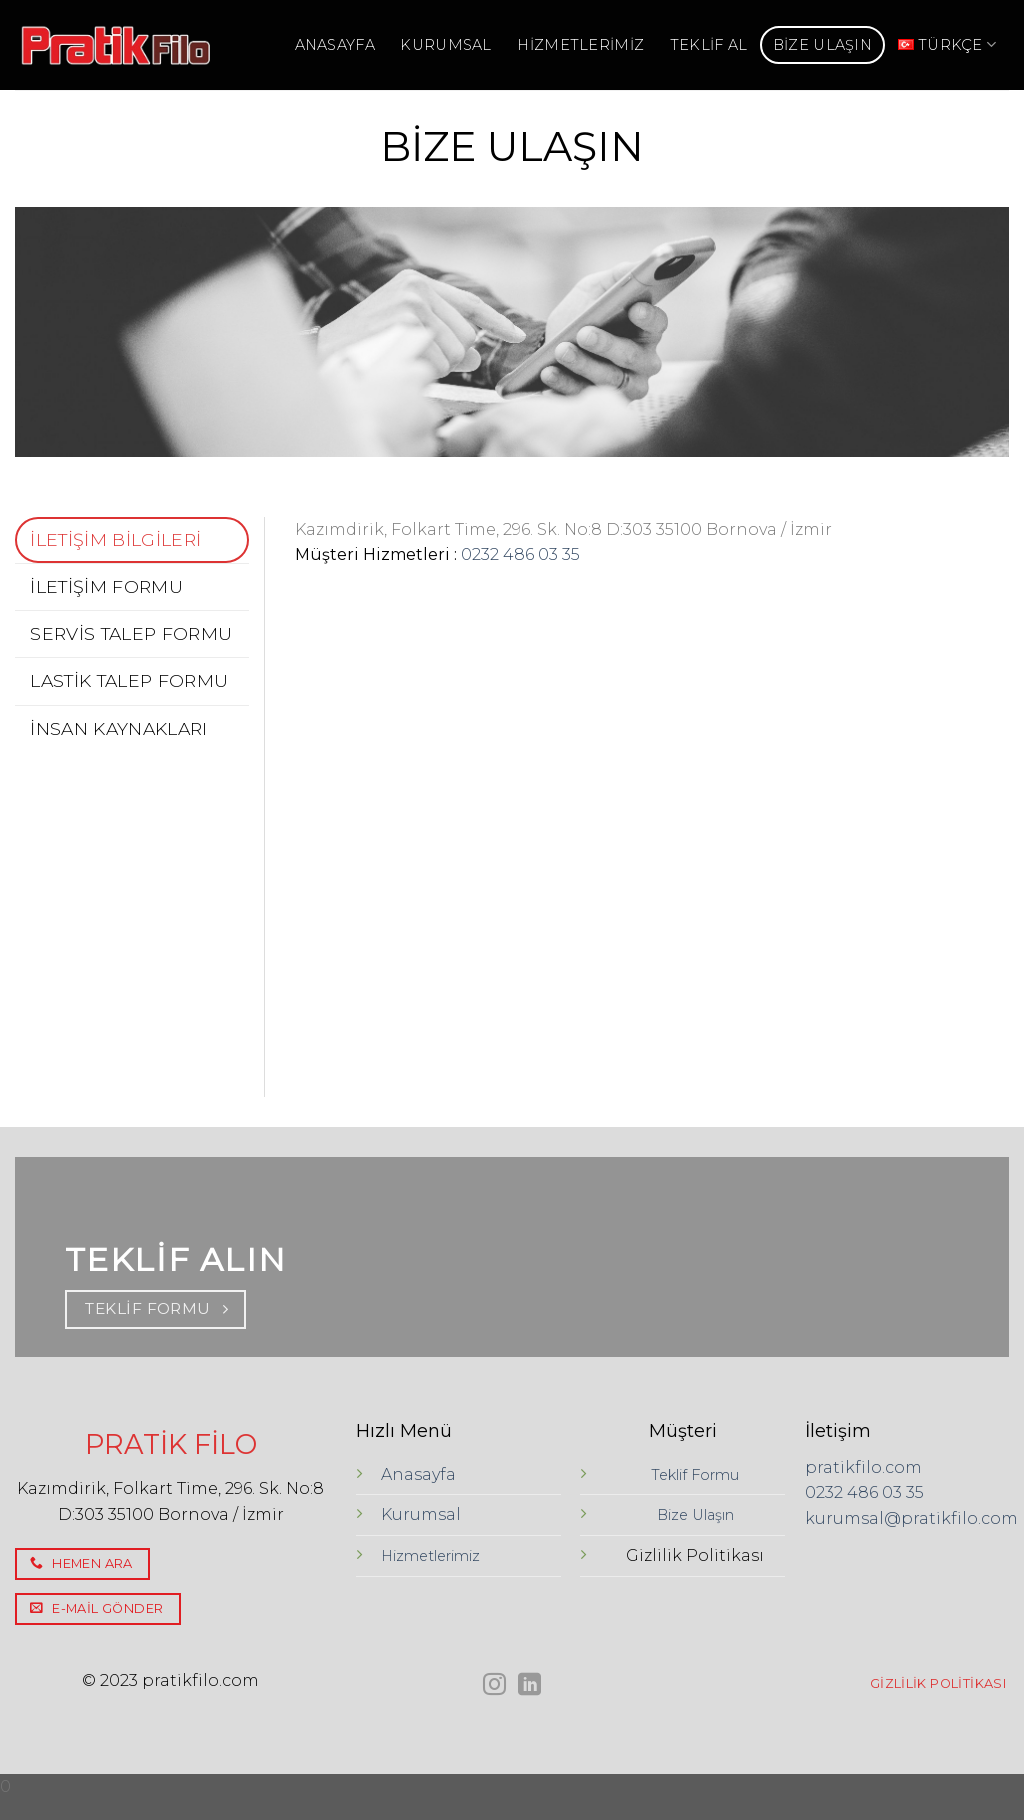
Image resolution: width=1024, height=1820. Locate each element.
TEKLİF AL (709, 45)
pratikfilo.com (863, 1467)
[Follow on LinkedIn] (529, 1686)
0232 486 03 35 (520, 554)
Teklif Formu (695, 1475)
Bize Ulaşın (695, 1515)
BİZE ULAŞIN (822, 45)
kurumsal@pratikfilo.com (911, 1518)
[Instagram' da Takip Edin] (494, 1686)
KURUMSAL (445, 45)
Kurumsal (421, 1514)
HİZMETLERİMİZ (580, 45)
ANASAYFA (335, 45)
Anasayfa (418, 1474)
